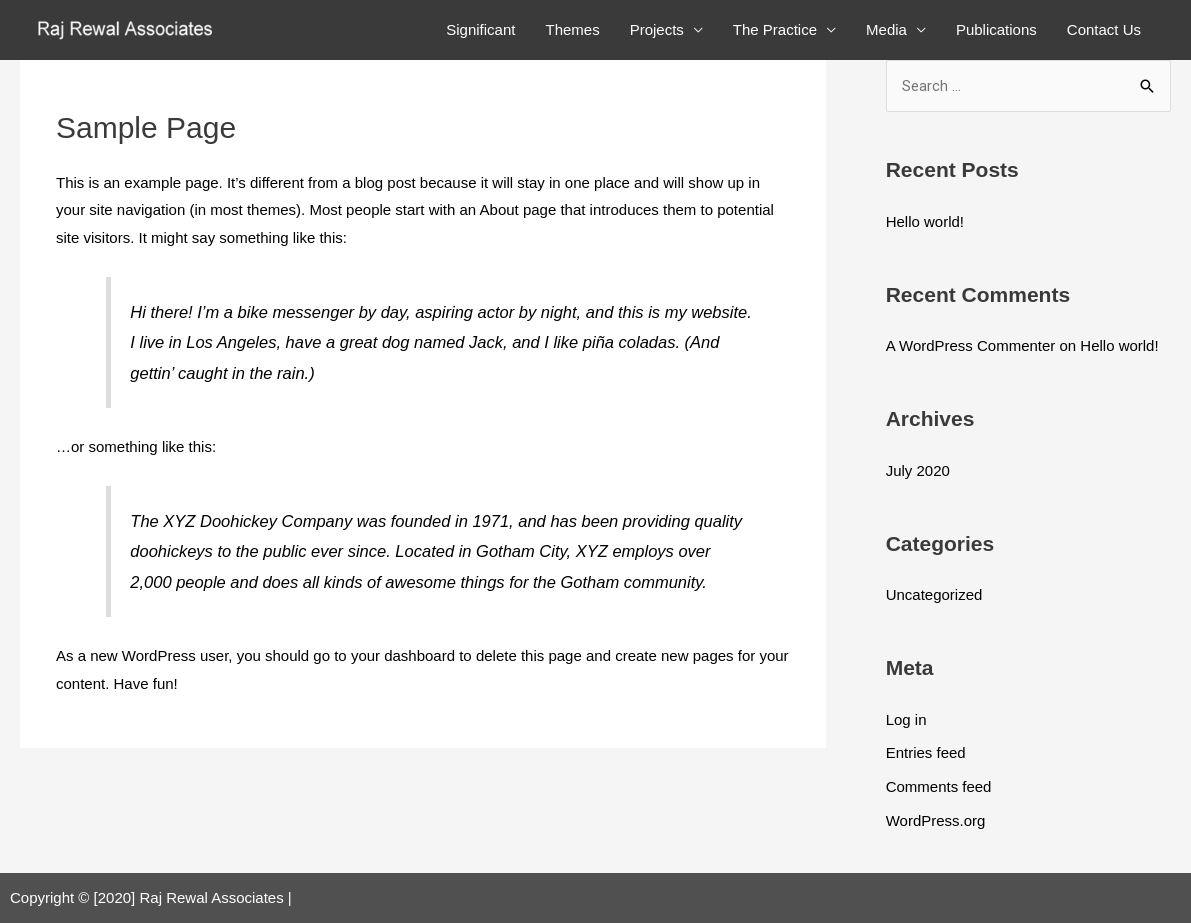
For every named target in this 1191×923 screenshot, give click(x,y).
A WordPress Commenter (971, 345)
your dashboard (403, 655)
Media (886, 29)
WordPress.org (936, 820)
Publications (996, 29)
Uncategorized (934, 594)
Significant (480, 29)
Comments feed (939, 786)
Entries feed (926, 752)
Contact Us (1104, 29)
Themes (572, 29)
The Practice (775, 29)
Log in (906, 719)
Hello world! (925, 221)
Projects (657, 29)
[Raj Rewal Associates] (127, 28)
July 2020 (918, 470)
